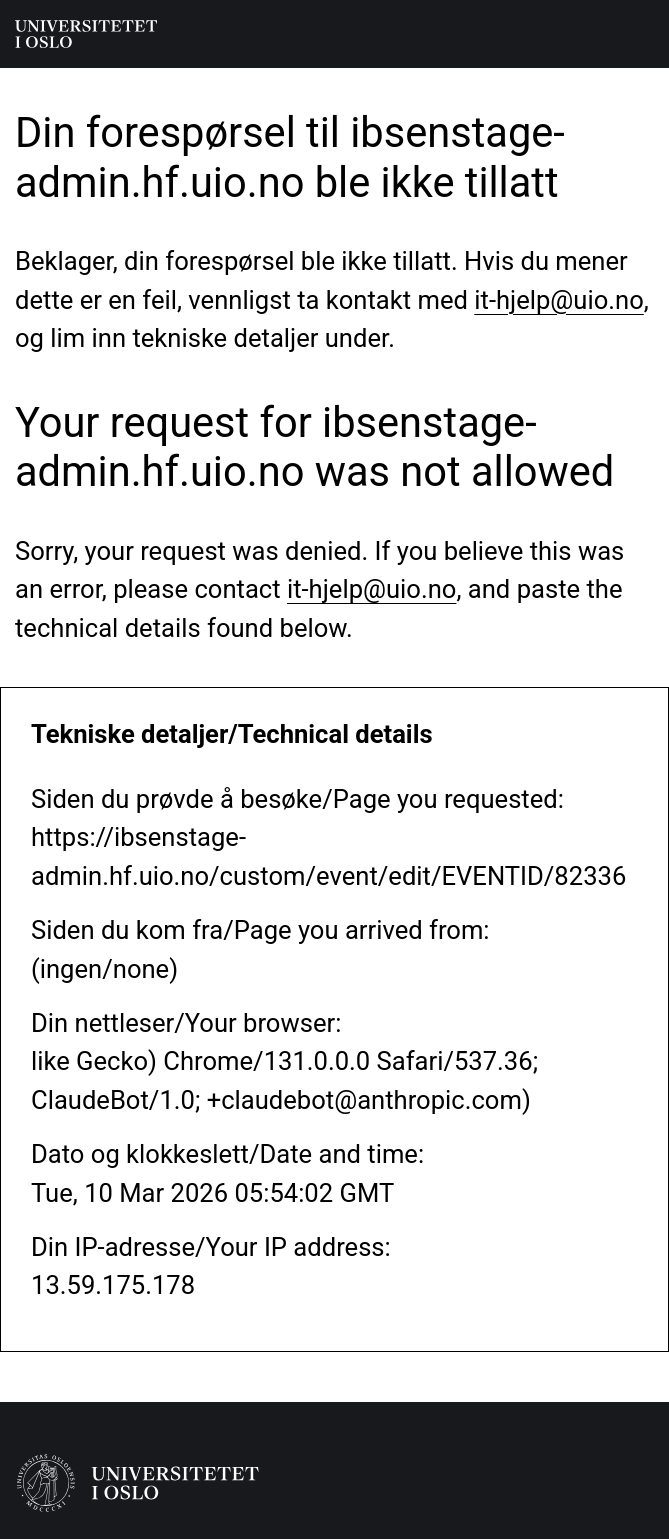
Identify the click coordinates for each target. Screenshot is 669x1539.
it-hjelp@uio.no (558, 300)
